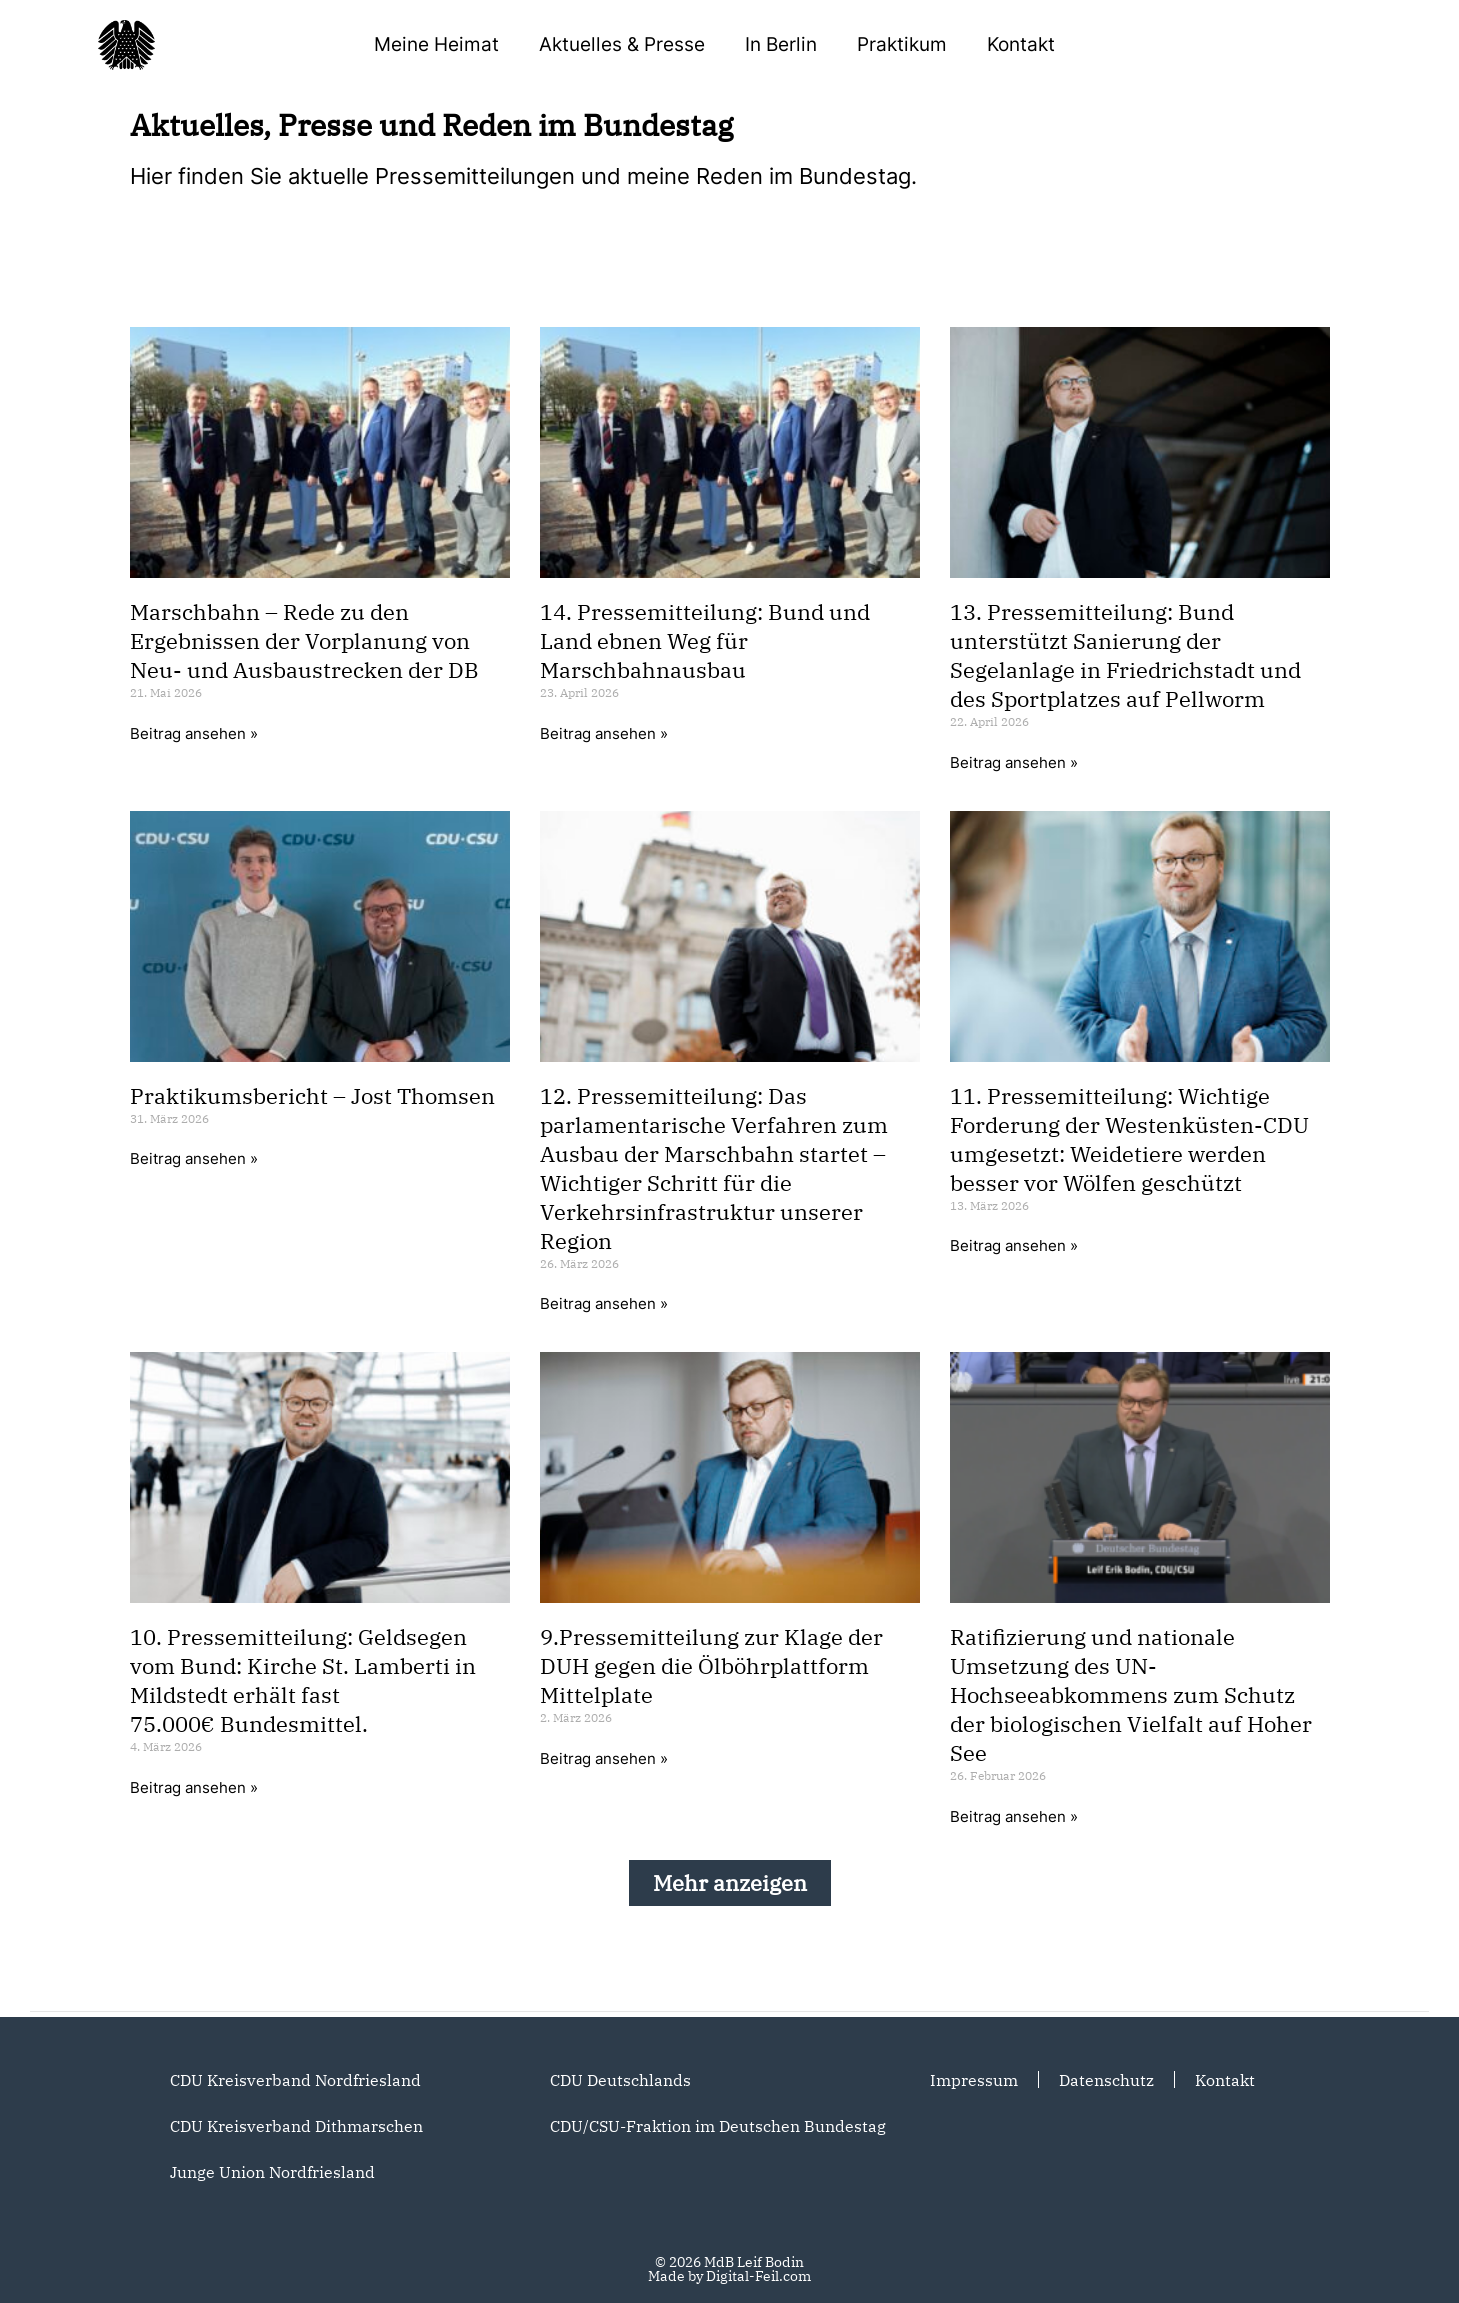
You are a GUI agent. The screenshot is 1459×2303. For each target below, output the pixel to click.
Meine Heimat (436, 44)
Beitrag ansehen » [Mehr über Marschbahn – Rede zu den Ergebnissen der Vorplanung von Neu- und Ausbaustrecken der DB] (194, 733)
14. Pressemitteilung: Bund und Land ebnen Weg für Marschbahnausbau (705, 640)
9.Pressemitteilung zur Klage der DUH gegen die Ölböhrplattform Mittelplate (711, 1665)
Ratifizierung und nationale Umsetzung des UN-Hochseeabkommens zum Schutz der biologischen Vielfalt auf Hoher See (1131, 1694)
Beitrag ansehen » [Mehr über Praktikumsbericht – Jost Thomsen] (194, 1158)
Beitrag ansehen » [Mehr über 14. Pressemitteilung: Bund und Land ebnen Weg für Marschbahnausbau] (604, 733)
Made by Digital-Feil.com (729, 2276)
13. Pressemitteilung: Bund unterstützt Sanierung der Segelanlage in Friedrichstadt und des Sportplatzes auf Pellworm (1125, 655)
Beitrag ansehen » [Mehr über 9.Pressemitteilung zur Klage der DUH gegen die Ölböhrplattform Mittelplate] (604, 1758)
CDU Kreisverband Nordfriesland (295, 2080)
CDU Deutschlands (620, 2080)
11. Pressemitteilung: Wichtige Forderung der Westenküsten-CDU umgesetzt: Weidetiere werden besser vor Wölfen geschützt (1129, 1139)
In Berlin (781, 44)
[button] (730, 1883)
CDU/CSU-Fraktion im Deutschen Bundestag (718, 2126)
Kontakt (1021, 44)
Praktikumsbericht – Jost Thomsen (312, 1095)
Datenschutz (1106, 2080)
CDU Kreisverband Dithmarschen (296, 2126)
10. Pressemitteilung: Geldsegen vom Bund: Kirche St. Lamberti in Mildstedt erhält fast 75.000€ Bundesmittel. (303, 1680)
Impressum (974, 2080)
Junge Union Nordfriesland (272, 2172)
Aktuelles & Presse (622, 44)
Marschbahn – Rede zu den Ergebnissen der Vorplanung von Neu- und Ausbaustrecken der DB (304, 640)
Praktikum (902, 44)
